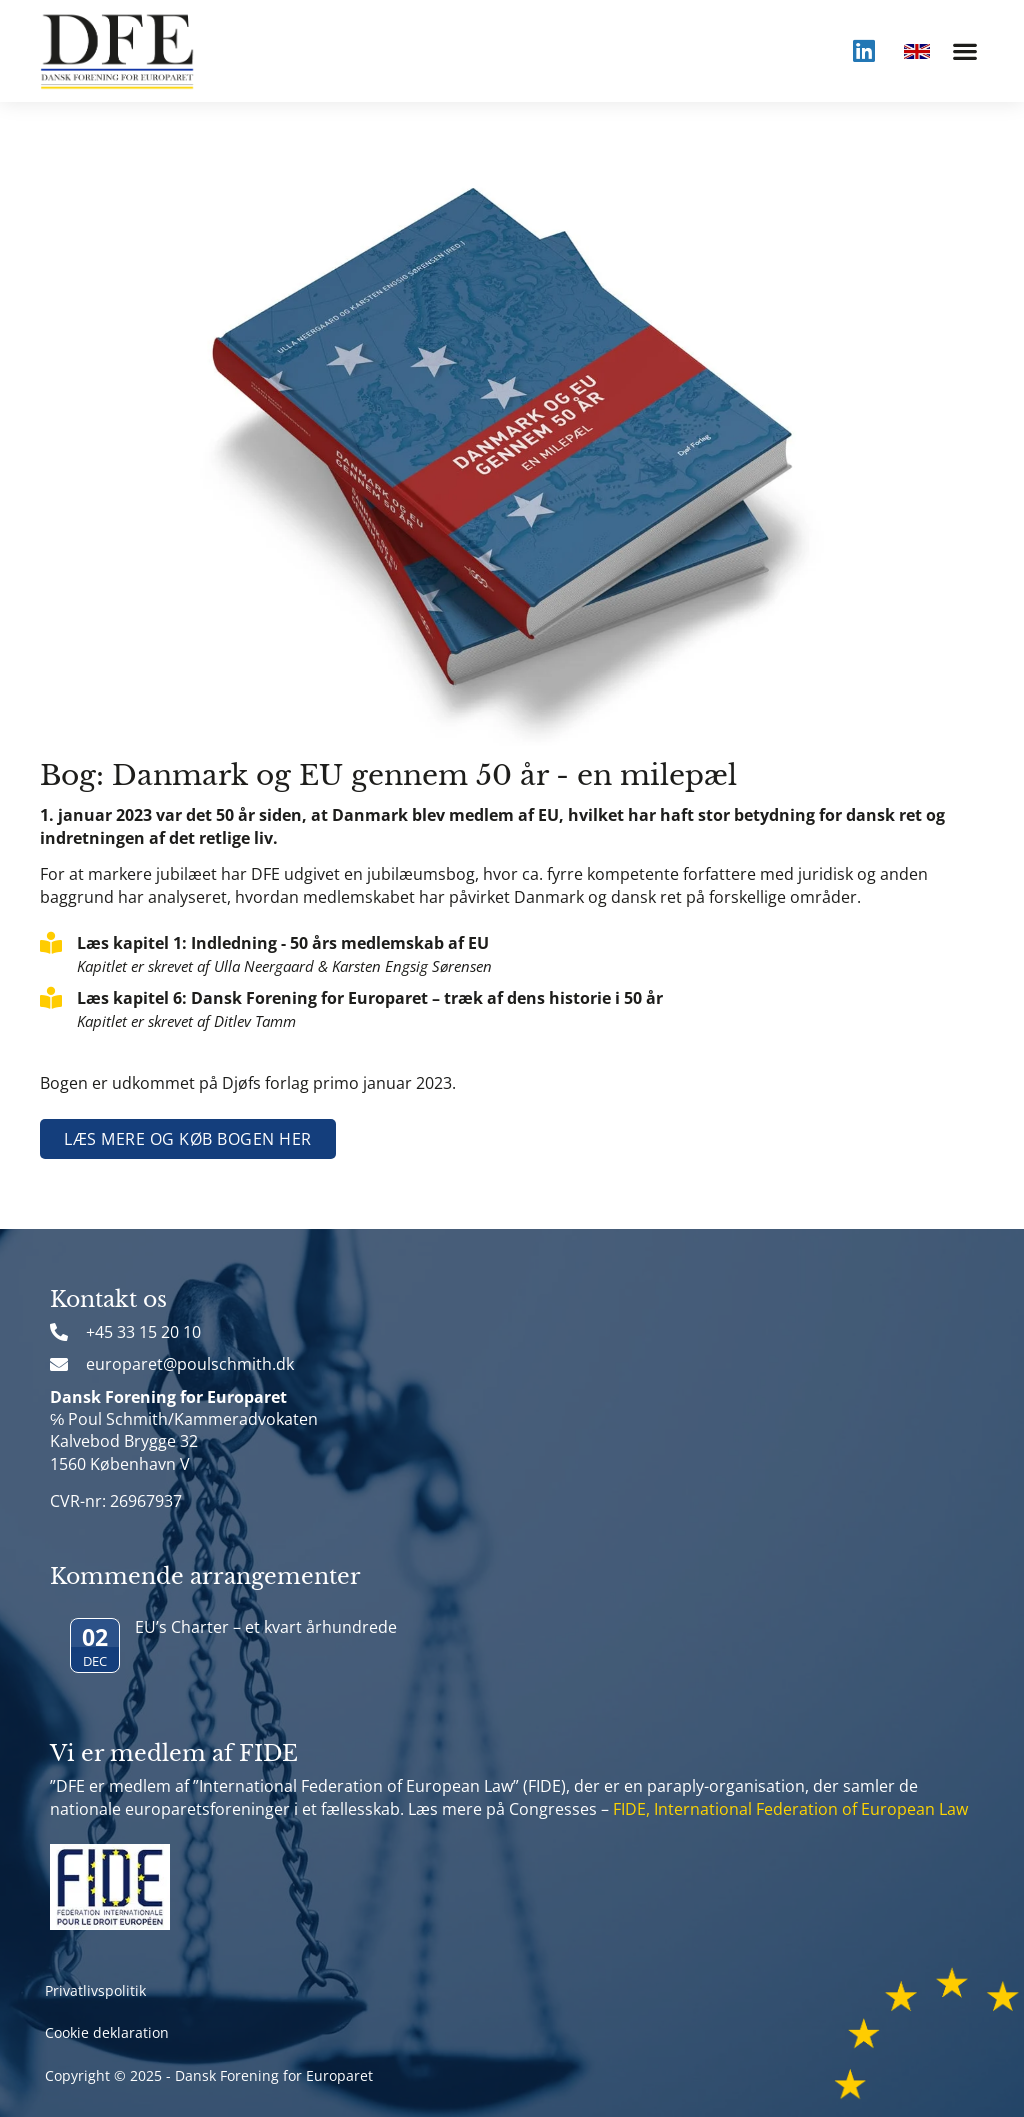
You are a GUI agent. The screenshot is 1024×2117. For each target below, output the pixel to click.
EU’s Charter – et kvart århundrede (266, 1627)
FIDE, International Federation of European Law (790, 1809)
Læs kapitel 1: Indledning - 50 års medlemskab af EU (283, 943)
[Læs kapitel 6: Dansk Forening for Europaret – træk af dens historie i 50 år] (51, 998)
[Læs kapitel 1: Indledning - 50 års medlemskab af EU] (51, 943)
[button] (964, 50)
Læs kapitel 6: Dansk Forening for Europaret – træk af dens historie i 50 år (370, 998)
